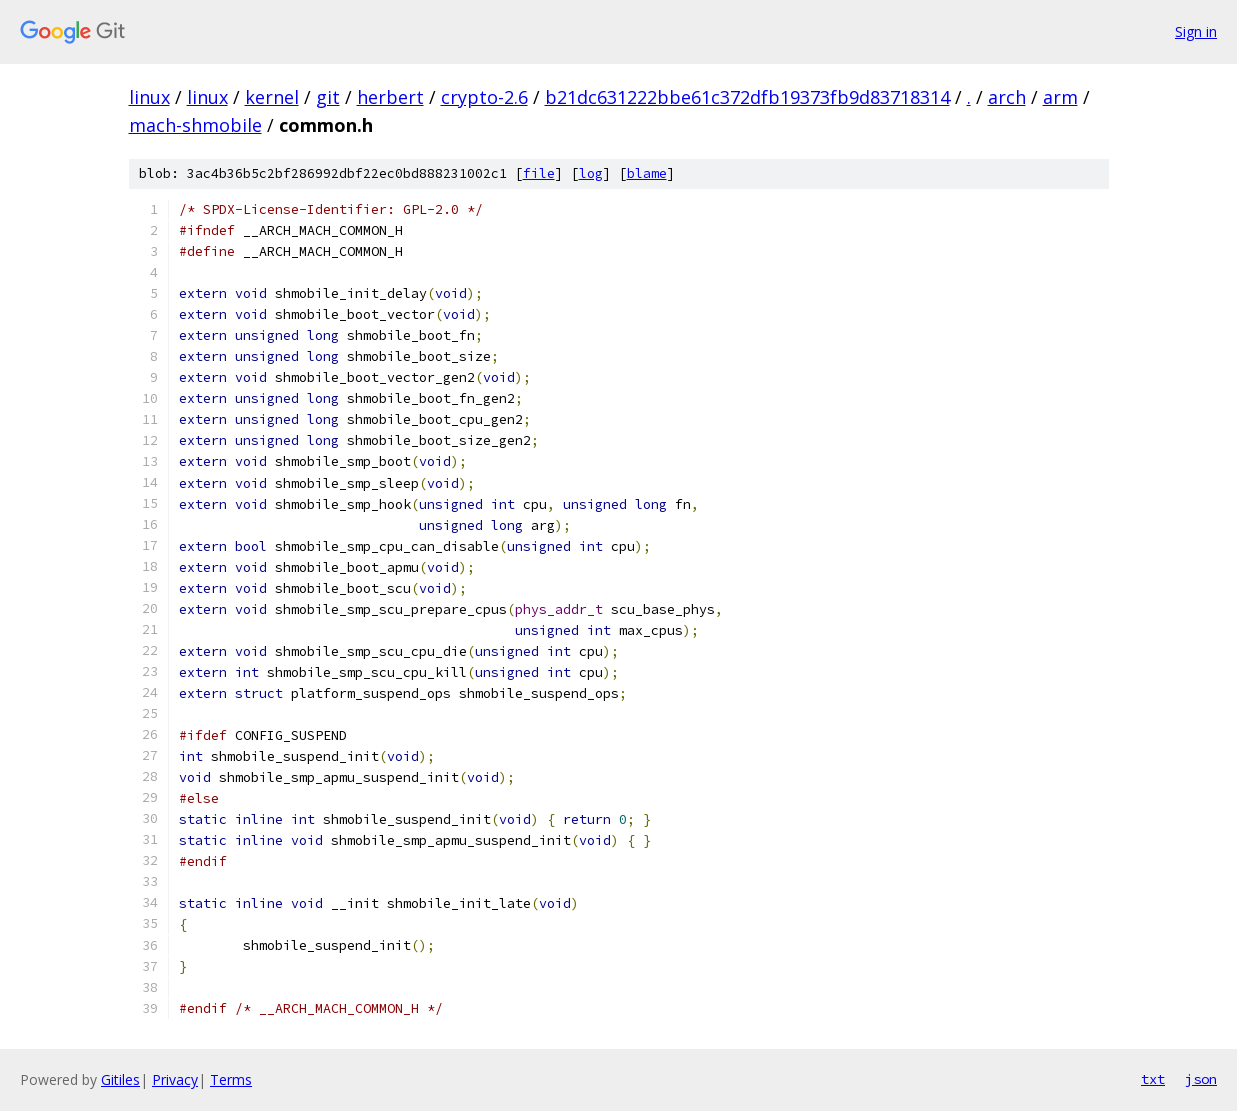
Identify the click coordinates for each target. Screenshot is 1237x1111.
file (539, 173)
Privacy (175, 1079)
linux (149, 97)
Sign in (1196, 31)
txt (1153, 1079)
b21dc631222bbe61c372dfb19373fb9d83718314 (747, 97)
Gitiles (120, 1079)
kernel (272, 97)
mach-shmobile (195, 125)
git (328, 97)
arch (1007, 97)
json (1201, 1079)
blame (647, 173)
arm (1060, 97)
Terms (231, 1079)
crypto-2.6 (484, 97)
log (591, 173)
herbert (390, 97)
